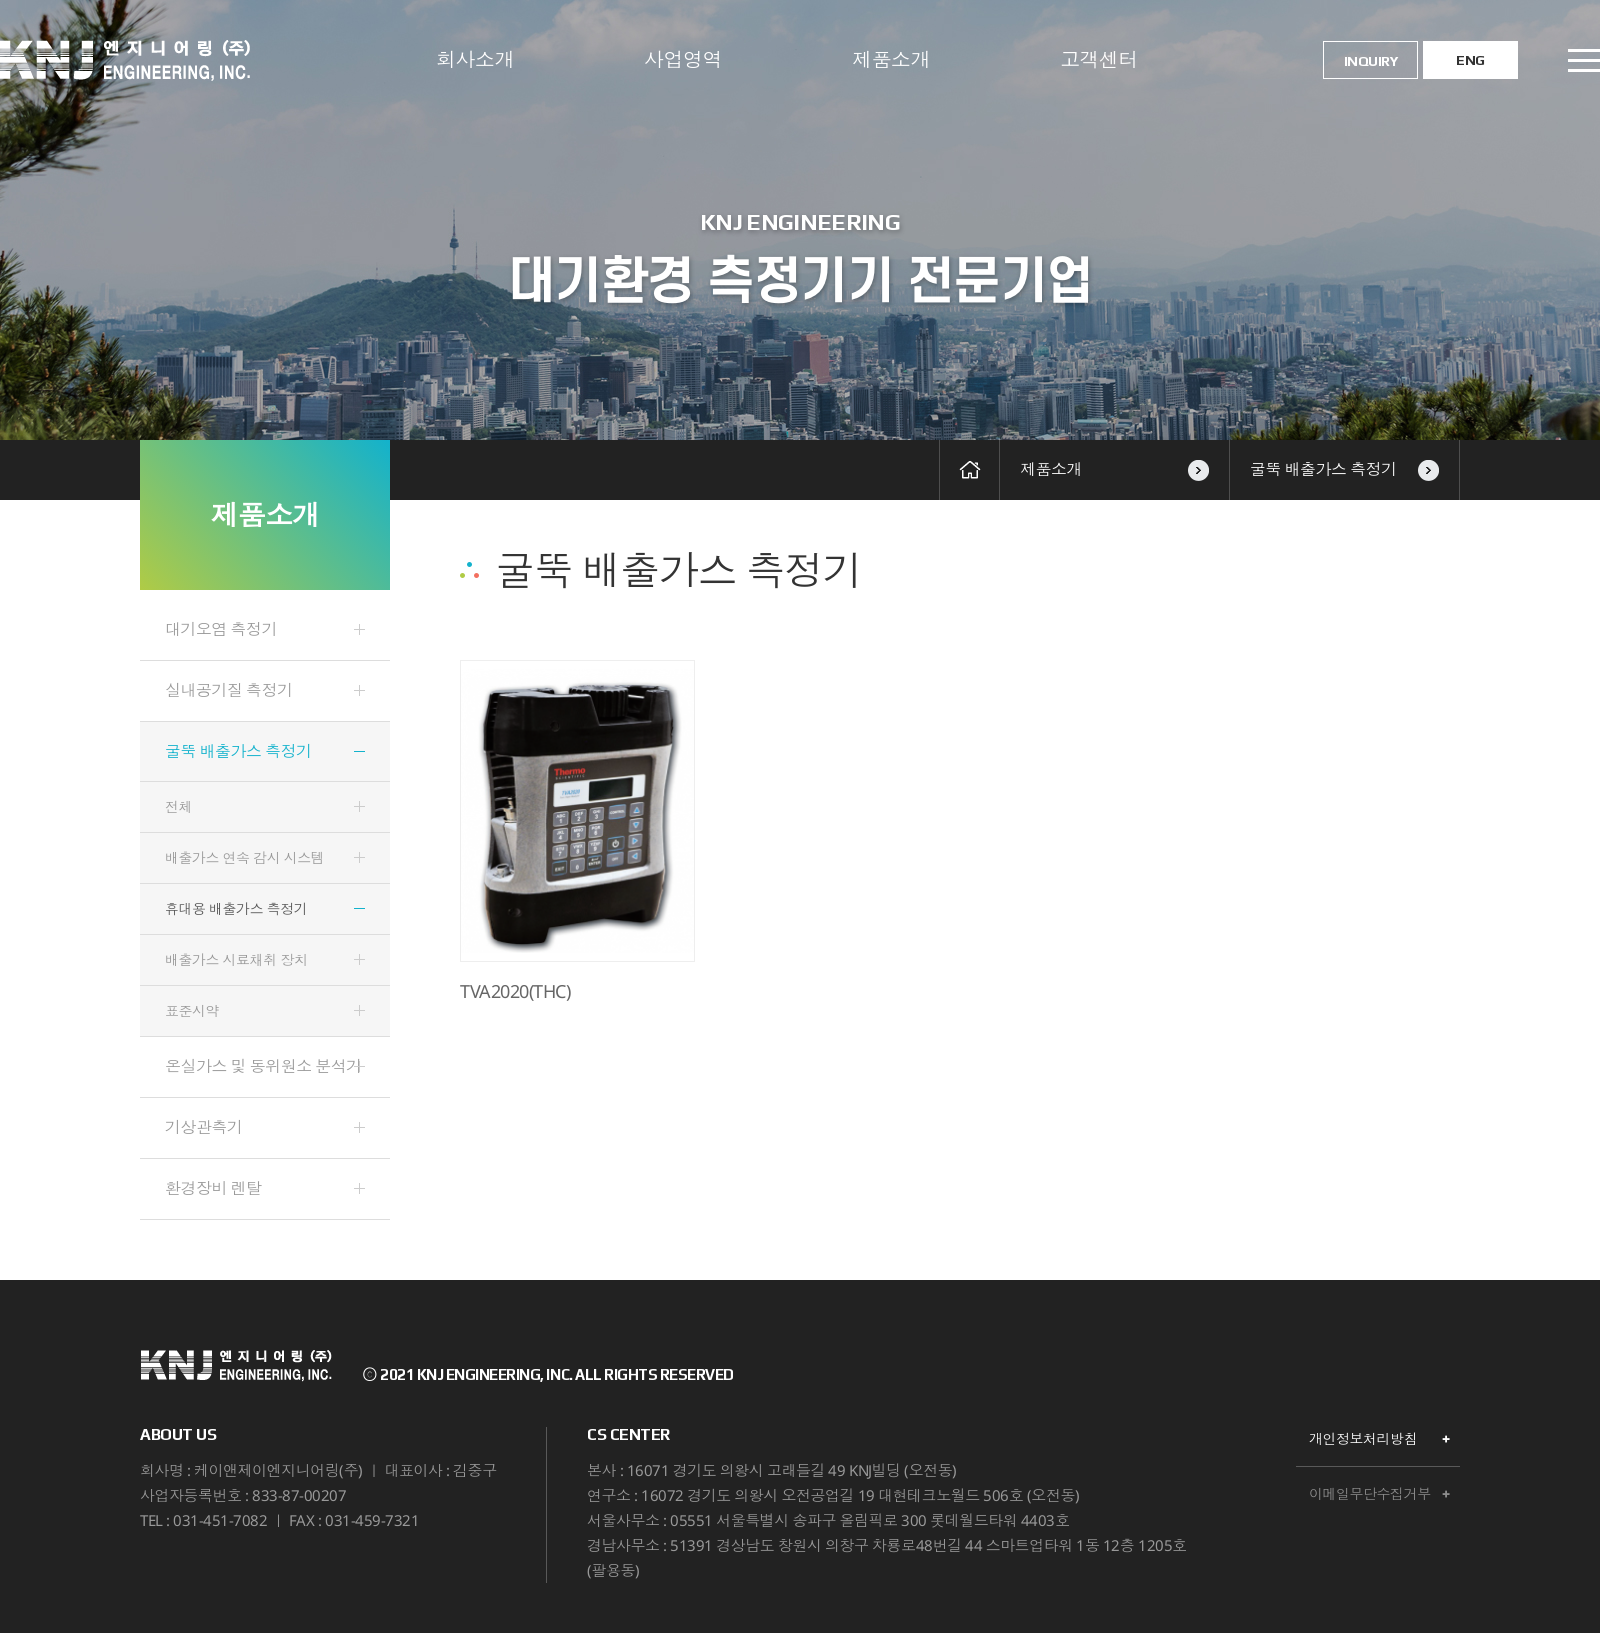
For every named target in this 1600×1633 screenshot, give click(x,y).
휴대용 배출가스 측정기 (236, 908)
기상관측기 (204, 1127)
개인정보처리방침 (1363, 1439)
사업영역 (683, 59)
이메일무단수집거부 (1370, 1494)
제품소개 (891, 59)
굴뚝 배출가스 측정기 (1344, 469)
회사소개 (475, 59)
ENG (1470, 60)
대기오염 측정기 (221, 629)
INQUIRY (1371, 61)
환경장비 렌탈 (213, 1188)
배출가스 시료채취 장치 (236, 959)
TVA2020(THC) (515, 992)
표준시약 (192, 1010)
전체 (178, 806)
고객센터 (1099, 59)
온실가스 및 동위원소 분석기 (263, 1066)
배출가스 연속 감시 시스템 (244, 857)
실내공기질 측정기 (229, 690)
